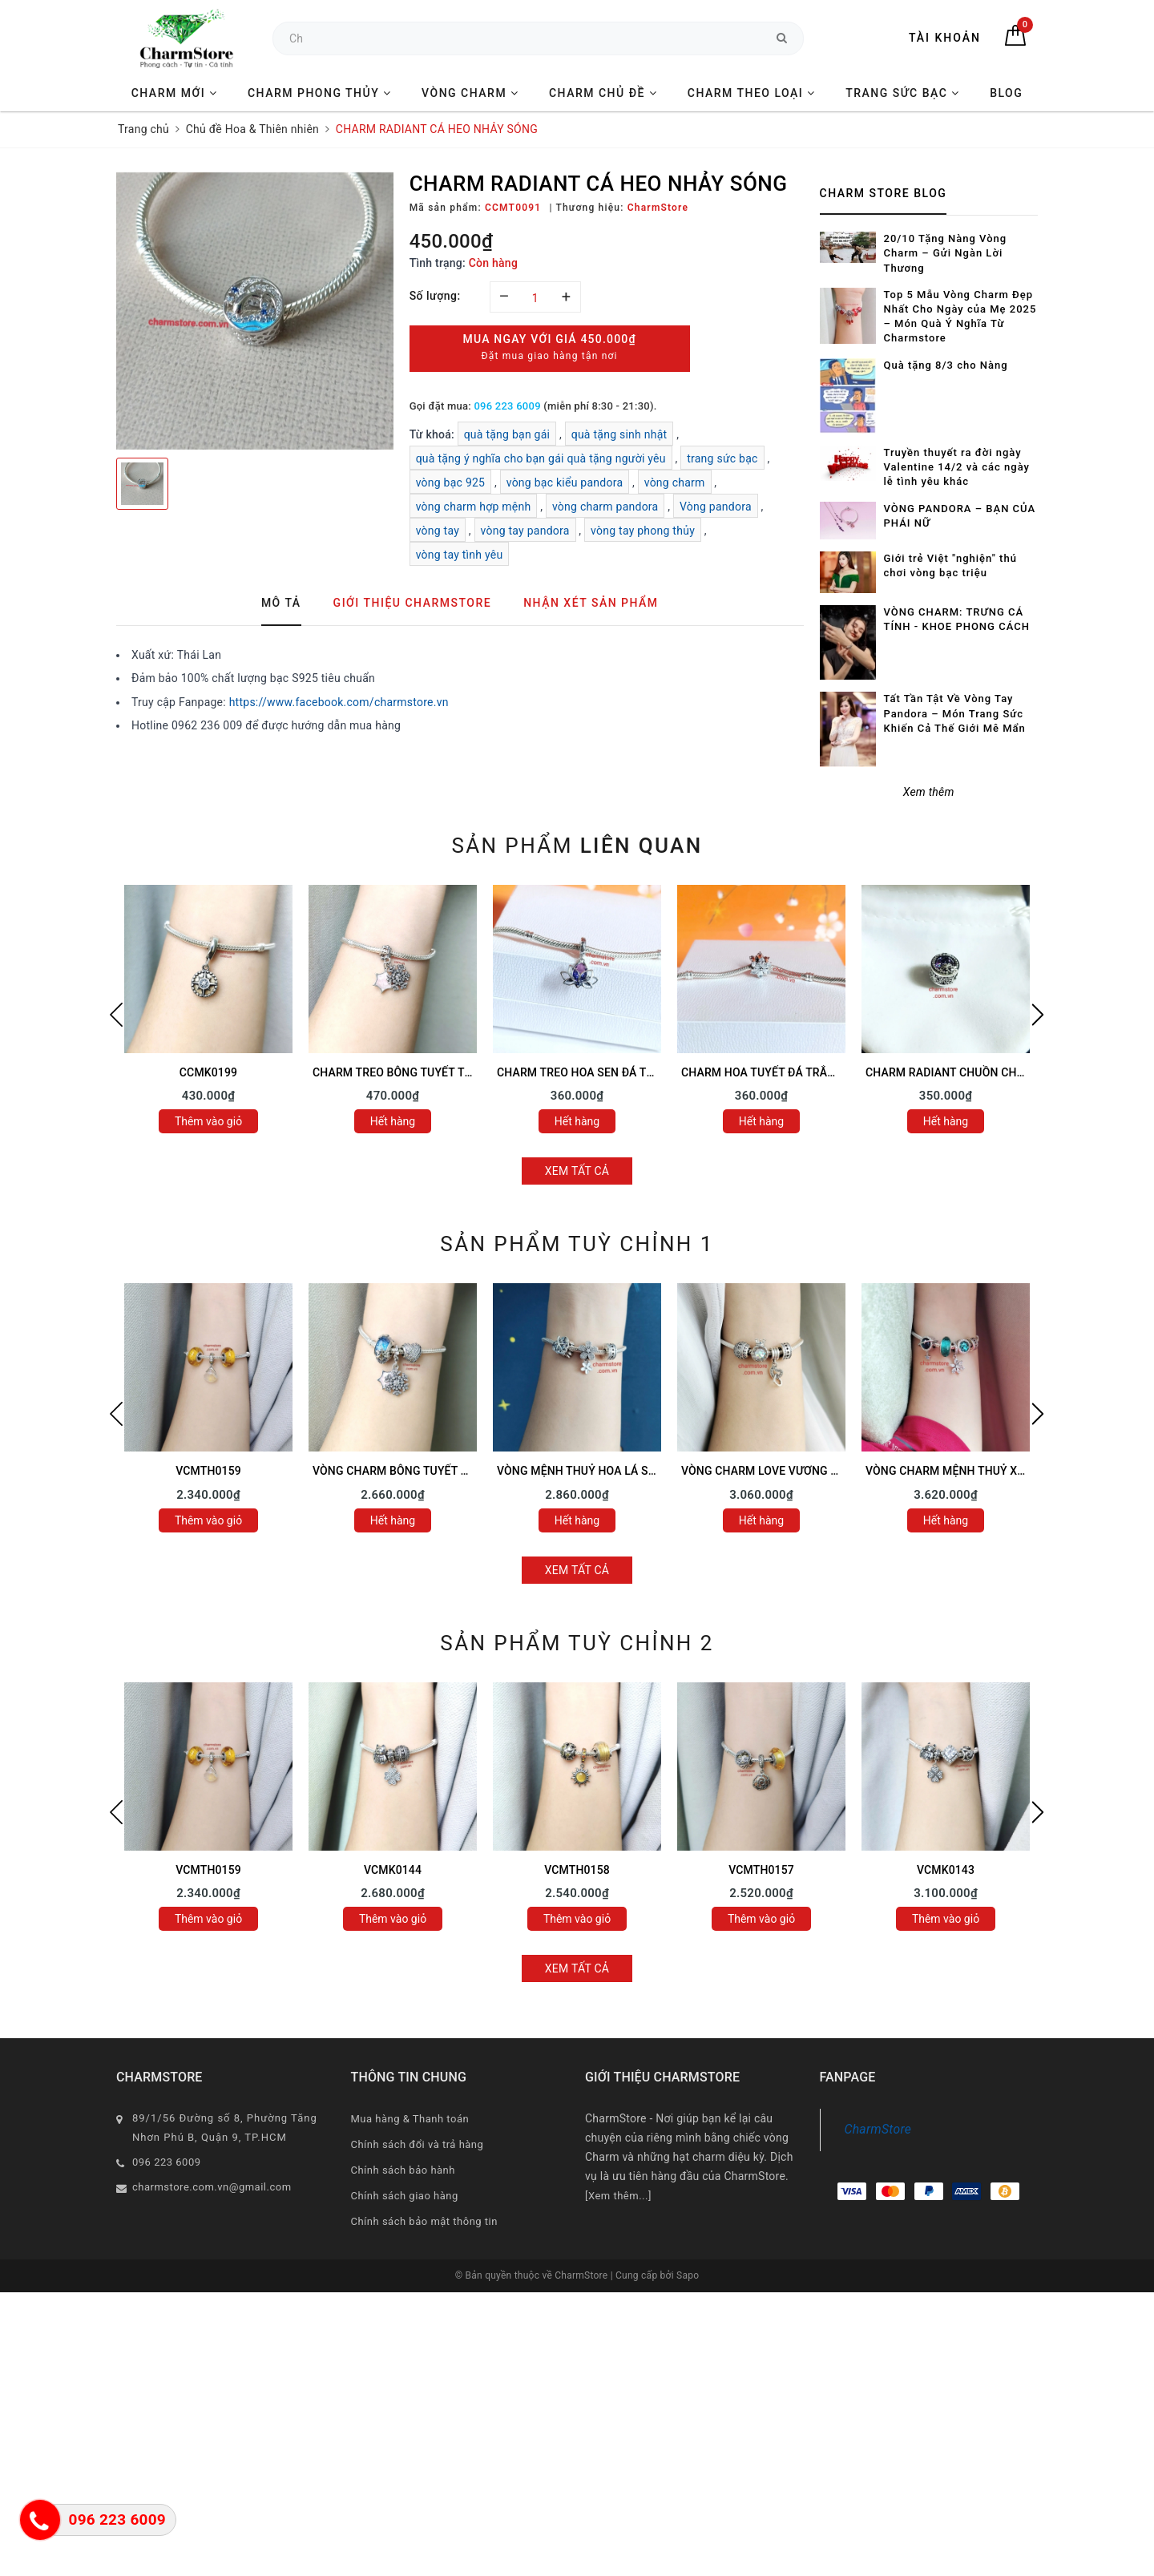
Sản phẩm (576, 846)
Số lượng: (435, 295)
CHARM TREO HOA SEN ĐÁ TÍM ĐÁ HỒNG (604, 1072)
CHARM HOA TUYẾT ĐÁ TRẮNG (762, 1072)
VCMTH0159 (208, 1470)
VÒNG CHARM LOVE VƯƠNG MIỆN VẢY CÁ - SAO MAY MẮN (834, 1470)
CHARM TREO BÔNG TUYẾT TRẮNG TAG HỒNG (433, 1072)
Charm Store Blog (883, 193)
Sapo (687, 2275)
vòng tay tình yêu (459, 554)
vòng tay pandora (525, 530)
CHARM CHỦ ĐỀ (603, 93)
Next (1038, 1015)
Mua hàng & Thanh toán (410, 2119)
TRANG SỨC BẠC (902, 93)
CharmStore (878, 2129)
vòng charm (674, 482)
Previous (116, 1015)
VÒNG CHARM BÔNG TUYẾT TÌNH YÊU (411, 1470)
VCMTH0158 (577, 1869)
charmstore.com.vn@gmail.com (212, 2187)
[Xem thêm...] (618, 2196)
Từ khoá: (434, 434)
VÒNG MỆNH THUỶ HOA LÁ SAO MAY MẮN (608, 1470)
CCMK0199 (208, 1072)
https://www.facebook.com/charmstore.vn (339, 702)
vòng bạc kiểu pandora (564, 482)
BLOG (1006, 93)
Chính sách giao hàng (404, 2196)
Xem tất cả (577, 1171)
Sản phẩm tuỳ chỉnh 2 (576, 1643)
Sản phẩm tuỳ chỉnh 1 (576, 1244)
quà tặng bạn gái (507, 434)
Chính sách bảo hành (403, 2170)
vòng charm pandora (605, 506)
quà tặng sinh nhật (619, 434)
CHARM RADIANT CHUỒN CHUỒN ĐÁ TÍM (973, 1072)
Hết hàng (392, 1121)
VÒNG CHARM (470, 93)
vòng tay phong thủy (643, 530)
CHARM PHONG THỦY (320, 93)
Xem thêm (928, 791)
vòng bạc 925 (451, 482)
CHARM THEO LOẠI (752, 93)
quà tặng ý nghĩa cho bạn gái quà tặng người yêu (541, 458)
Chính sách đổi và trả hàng (417, 2144)
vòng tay (437, 530)
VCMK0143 (945, 1869)
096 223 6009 (507, 406)
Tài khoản (945, 37)
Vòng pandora (716, 506)
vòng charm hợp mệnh (473, 506)
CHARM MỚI (174, 93)
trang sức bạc (722, 458)
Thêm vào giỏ (208, 1121)
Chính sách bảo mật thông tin (424, 2221)
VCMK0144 (393, 1869)
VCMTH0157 (761, 1869)
